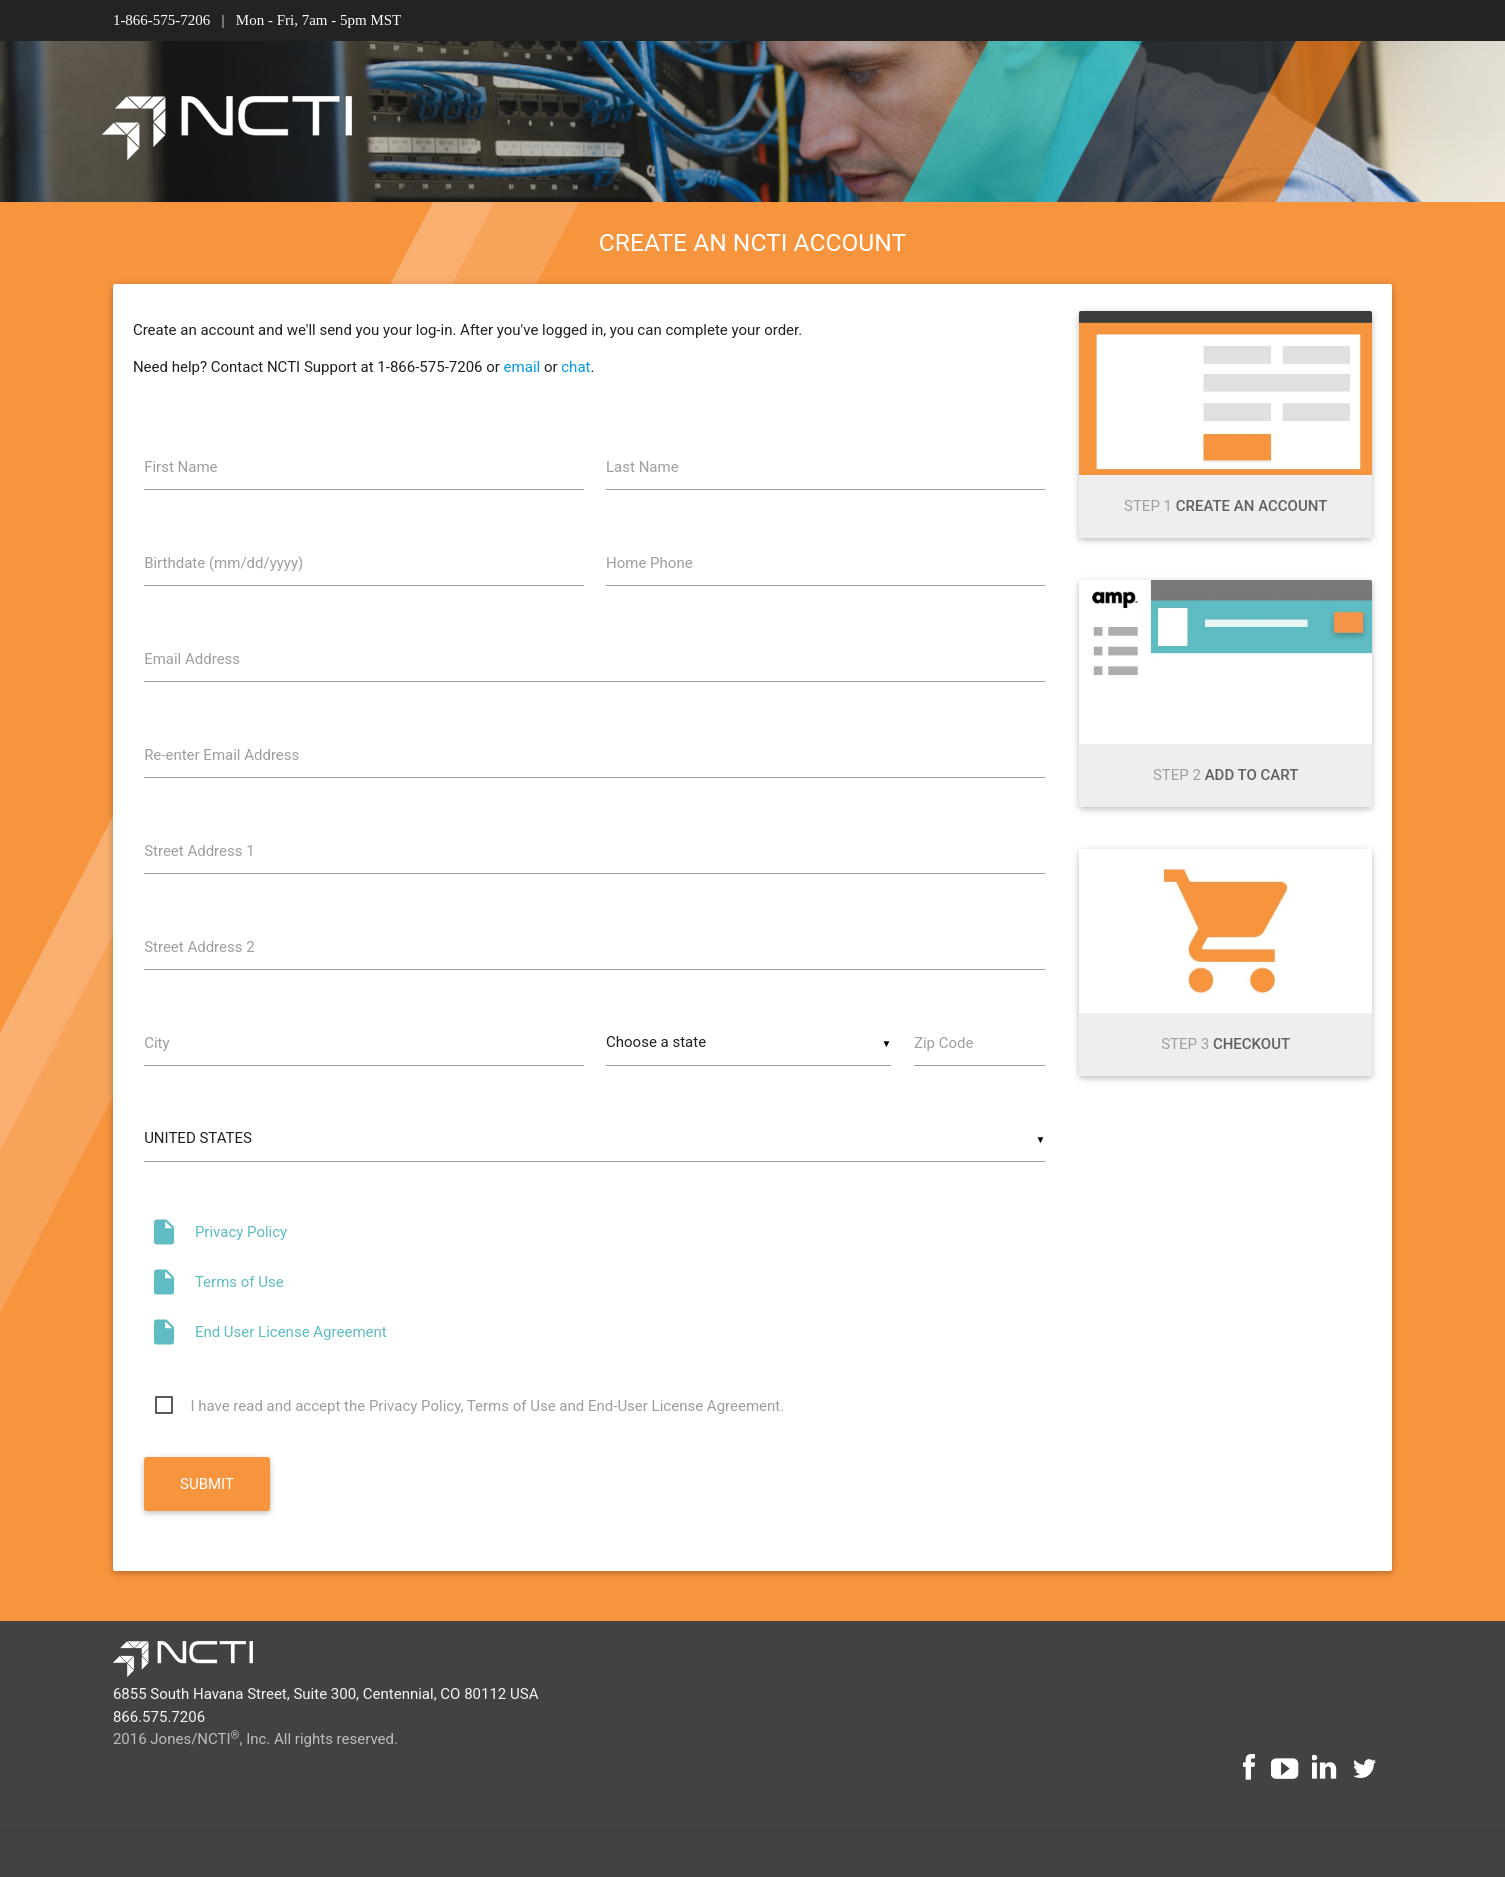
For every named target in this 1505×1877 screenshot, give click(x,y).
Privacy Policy (241, 1232)
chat (575, 367)
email (522, 367)
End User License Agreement (291, 1332)
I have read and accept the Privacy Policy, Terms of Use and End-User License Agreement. (487, 1406)
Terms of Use (239, 1282)
